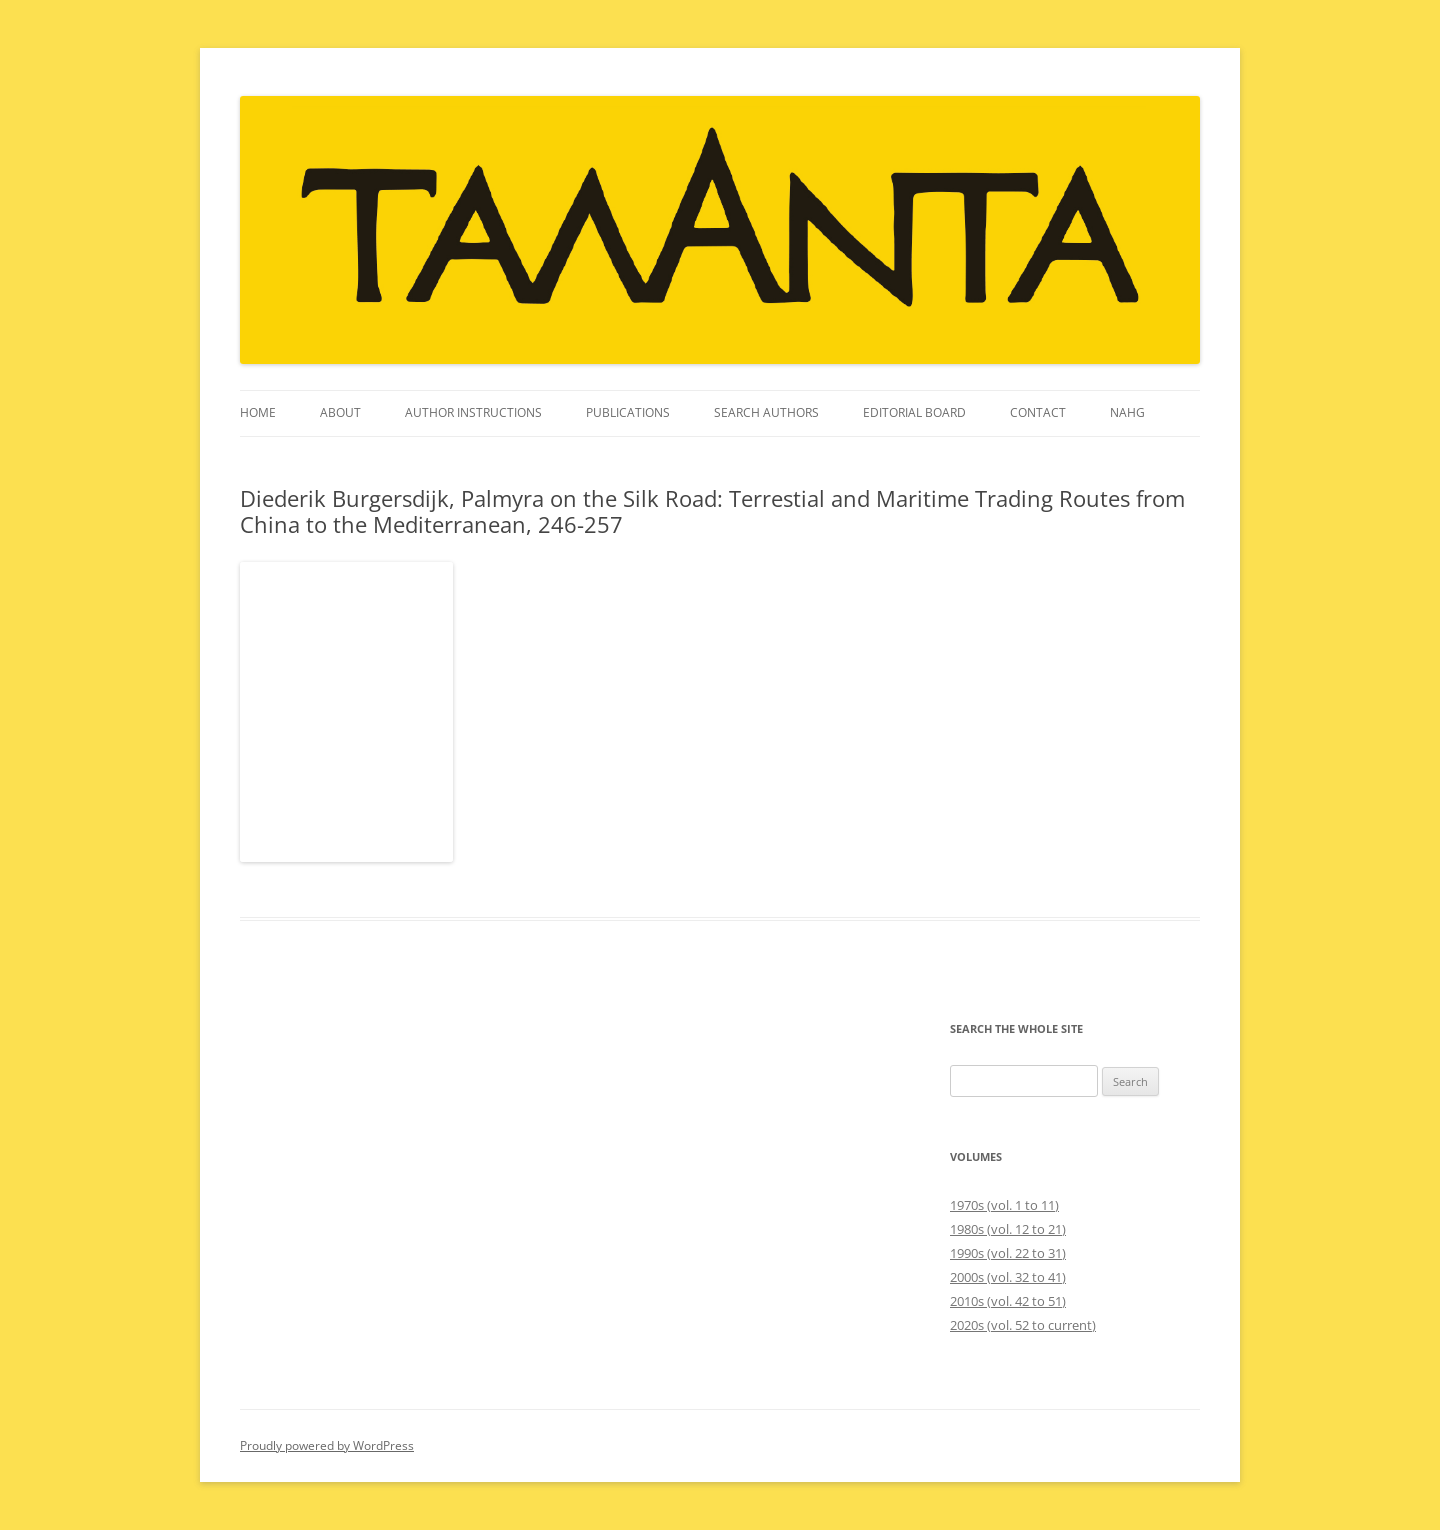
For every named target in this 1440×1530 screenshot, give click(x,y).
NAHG (1127, 412)
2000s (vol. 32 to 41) (1008, 1277)
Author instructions (473, 412)
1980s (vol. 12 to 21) (1008, 1229)
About (340, 412)
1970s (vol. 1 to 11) (1004, 1205)
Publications (628, 412)
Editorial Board (914, 412)
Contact (1038, 412)
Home (258, 412)
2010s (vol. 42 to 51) (1008, 1301)
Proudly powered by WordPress (327, 1445)
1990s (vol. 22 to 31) (1008, 1253)
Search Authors (766, 412)
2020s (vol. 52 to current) (1023, 1325)
